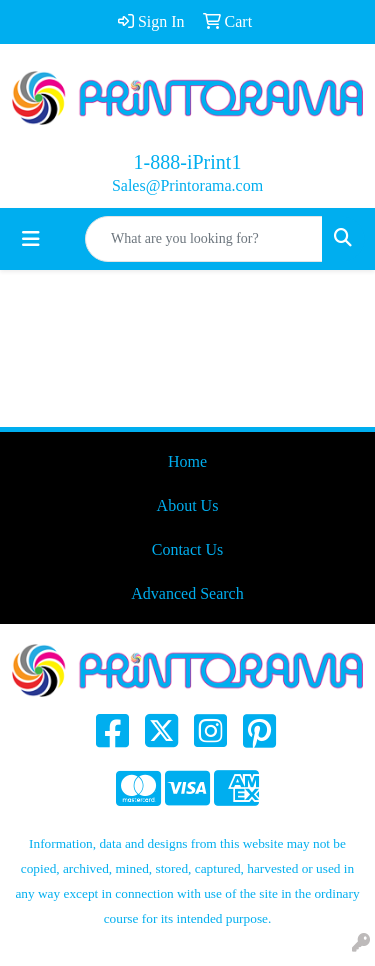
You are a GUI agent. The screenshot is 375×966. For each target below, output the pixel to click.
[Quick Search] (204, 239)
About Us (188, 505)
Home (187, 461)
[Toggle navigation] (31, 239)
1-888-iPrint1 (188, 162)
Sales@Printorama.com (187, 185)
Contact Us (188, 549)
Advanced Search (187, 593)
